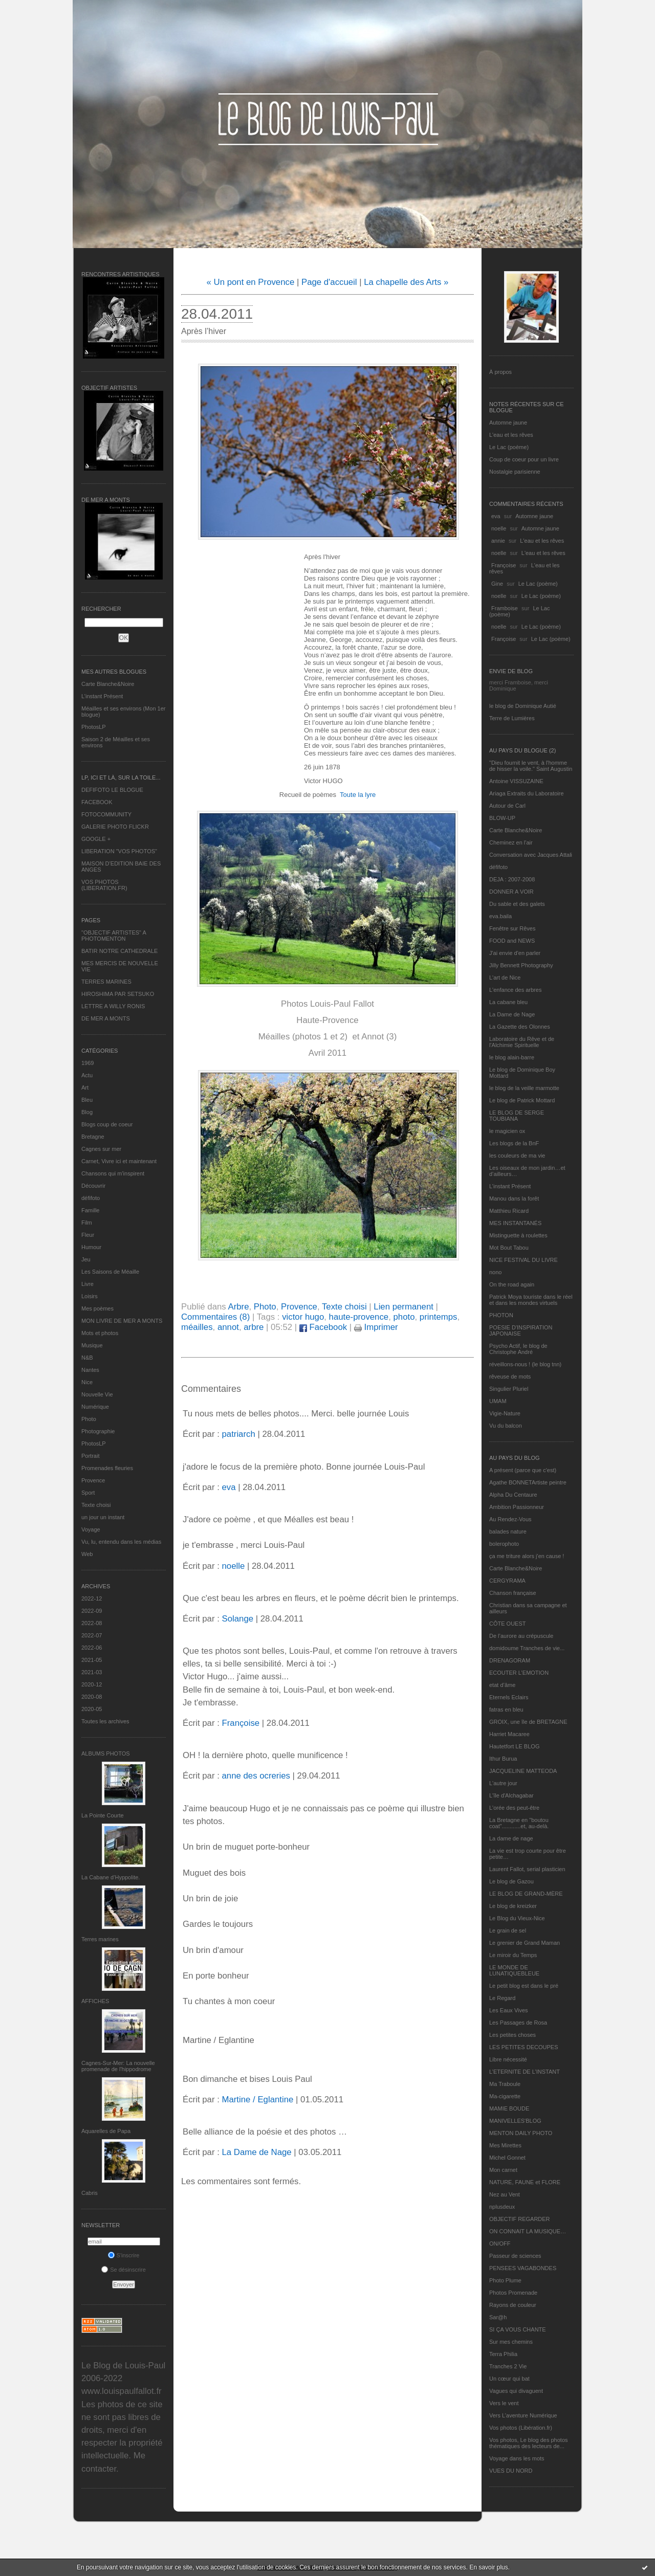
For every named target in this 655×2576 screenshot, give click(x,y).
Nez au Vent (504, 2194)
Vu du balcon (505, 1426)
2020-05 (91, 1709)
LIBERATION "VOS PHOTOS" (119, 851)
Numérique (95, 1407)
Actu (87, 1075)
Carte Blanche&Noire (107, 684)
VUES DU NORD (510, 2471)
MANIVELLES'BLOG (515, 2121)
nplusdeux (502, 2207)
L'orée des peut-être (514, 1808)
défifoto (90, 1198)
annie (498, 541)
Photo (88, 1419)
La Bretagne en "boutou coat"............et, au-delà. (519, 1823)
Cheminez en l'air (511, 842)
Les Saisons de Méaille (110, 1272)
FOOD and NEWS (512, 941)
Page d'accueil (329, 282)
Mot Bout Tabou (509, 1248)
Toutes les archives (105, 1721)
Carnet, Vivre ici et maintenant (119, 1161)
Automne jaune (508, 422)
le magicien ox (507, 1131)
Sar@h (498, 2317)
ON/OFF (500, 2243)
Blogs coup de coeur (107, 1124)
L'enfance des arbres (515, 990)
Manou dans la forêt (514, 1198)
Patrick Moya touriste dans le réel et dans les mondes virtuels (531, 1300)
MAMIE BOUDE (509, 2108)
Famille (90, 1210)
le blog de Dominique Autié (522, 706)
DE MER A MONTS (105, 1018)
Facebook (323, 1327)
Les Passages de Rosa (518, 2022)
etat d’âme (502, 1685)
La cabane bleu (508, 1002)
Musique (92, 1345)
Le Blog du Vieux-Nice (517, 1918)
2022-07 (91, 1635)
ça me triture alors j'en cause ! (526, 1556)
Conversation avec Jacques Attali (530, 855)
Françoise (503, 565)
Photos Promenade (513, 2293)
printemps (438, 1317)
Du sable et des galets (517, 904)
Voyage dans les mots (516, 2458)
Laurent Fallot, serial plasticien (527, 1869)
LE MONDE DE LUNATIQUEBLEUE (514, 1970)
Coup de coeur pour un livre (524, 459)
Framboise (504, 608)
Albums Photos (105, 1753)
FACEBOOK (97, 802)
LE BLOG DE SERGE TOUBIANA (516, 1115)
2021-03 (91, 1672)
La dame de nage (511, 1838)
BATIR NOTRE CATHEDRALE (119, 951)
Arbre (238, 1307)
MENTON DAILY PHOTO (520, 2133)
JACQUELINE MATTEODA (523, 1771)
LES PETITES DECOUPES (523, 2047)
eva (495, 516)
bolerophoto (504, 1544)
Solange (237, 1619)
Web (87, 1554)
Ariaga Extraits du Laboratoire (526, 793)
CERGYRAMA (507, 1581)
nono (495, 1272)
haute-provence (359, 1317)
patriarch (238, 1434)
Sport (88, 1493)
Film (86, 1222)
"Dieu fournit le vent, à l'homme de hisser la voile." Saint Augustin (530, 766)
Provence (93, 1480)
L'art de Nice (504, 977)
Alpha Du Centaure (513, 1495)
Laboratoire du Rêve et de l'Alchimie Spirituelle (521, 1042)
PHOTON (501, 1315)
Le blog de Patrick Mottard (522, 1100)
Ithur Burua (503, 1759)
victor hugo (303, 1317)
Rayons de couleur (512, 2305)
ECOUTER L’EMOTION (519, 1673)
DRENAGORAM (509, 1660)
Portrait (90, 1456)
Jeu (86, 1259)
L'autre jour (503, 1783)
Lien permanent (403, 1307)
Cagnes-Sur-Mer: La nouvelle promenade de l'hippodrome (118, 2066)
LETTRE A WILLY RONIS (113, 1006)
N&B (87, 1357)
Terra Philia (503, 2354)
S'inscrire (124, 2255)
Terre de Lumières (512, 718)
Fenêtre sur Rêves (512, 928)
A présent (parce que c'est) (522, 1470)
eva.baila (500, 916)
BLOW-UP (502, 818)
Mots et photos (99, 1333)
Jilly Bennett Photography (521, 965)
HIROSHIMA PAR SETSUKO (117, 994)
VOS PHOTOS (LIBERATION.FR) (104, 885)
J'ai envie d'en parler (514, 953)
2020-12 (91, 1684)
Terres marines (100, 1939)
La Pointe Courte (102, 1815)
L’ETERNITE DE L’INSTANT (524, 2072)
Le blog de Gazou (511, 1881)
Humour (91, 1247)
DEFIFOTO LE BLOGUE (112, 790)
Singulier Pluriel (508, 1389)
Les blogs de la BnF (514, 1143)
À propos (500, 372)
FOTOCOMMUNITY (106, 814)
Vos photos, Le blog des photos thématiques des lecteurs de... (528, 2443)
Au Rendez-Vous (510, 1519)
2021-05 (91, 1660)
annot (228, 1327)
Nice (87, 1382)
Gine (497, 584)
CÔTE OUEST (507, 1623)
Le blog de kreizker (513, 1906)
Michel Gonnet (507, 2158)
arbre (254, 1327)
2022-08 (91, 1623)
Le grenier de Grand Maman (524, 1943)
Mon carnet (503, 2170)
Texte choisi (96, 1505)
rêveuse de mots (510, 1376)
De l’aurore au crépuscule (521, 1636)
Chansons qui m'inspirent (112, 1173)
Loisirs (89, 1296)
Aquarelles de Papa (105, 2131)
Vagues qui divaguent (516, 2391)
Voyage (90, 1529)
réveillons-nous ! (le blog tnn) (525, 1364)
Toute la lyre (358, 794)
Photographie (98, 1431)
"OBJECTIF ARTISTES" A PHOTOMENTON (113, 935)
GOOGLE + (96, 839)
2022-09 (91, 1611)
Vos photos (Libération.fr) (520, 2428)
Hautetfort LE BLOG (514, 1746)
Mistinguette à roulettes (518, 1235)
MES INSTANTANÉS (515, 1223)
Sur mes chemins (511, 2342)
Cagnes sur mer (101, 1149)
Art (85, 1087)
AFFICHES (95, 2001)
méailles (197, 1327)
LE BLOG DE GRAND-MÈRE (526, 1894)
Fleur (87, 1235)
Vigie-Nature (504, 1413)
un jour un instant (102, 1517)
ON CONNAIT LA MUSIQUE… (527, 2231)
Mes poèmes (97, 1308)
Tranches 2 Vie (508, 2366)
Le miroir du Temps (513, 1955)
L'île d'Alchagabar (511, 1795)
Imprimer (376, 1327)
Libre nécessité (508, 2059)
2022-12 (91, 1598)
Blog (87, 1112)
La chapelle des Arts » (406, 282)
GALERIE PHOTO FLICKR (115, 827)
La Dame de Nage (512, 1014)
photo (404, 1317)
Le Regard (502, 1998)
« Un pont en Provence (251, 282)
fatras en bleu (506, 1709)
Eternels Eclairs (508, 1697)
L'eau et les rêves (511, 435)
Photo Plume (505, 2280)
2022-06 (91, 1648)
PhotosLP (93, 727)
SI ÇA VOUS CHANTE (517, 2329)
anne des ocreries (256, 1776)
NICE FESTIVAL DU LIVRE (523, 1260)
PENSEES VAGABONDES (522, 2268)
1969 (87, 1063)
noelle (498, 528)
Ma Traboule (504, 2084)
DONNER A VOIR (511, 892)
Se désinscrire (123, 2270)
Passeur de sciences (515, 2256)
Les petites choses (512, 2035)
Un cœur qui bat (509, 2378)
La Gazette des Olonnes (519, 1027)
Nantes (90, 1370)
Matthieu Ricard (509, 1211)
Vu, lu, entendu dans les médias (121, 1542)
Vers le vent (503, 2403)
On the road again (511, 1284)
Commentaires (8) (215, 1317)
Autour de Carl (507, 806)
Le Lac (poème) (509, 447)
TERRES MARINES (106, 982)
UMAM (498, 1401)
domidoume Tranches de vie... (526, 1648)
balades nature (508, 1531)
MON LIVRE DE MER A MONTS (121, 1321)
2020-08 (91, 1697)
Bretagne (92, 1137)
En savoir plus (488, 2567)
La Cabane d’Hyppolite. (110, 1877)
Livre (87, 1284)
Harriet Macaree (509, 1734)
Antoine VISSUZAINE (516, 781)
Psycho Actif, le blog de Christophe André (518, 1349)
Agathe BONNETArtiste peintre (527, 1482)
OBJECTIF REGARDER (519, 2219)
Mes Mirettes (505, 2145)
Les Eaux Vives (508, 2010)
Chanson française (512, 1593)
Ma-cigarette (504, 2096)
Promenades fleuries (107, 1468)
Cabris (89, 2193)
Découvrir (93, 1186)
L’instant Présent (102, 696)
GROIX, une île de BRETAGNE (528, 1722)
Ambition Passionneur (516, 1507)
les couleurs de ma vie (517, 1155)
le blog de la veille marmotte (524, 1088)
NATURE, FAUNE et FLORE (524, 2182)
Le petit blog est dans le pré (523, 1986)
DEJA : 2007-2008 (512, 879)
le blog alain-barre (511, 1057)
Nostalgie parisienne (514, 472)
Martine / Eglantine (257, 2099)
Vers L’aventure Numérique (523, 2415)
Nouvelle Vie (97, 1394)
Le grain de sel (507, 1930)
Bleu (87, 1100)
